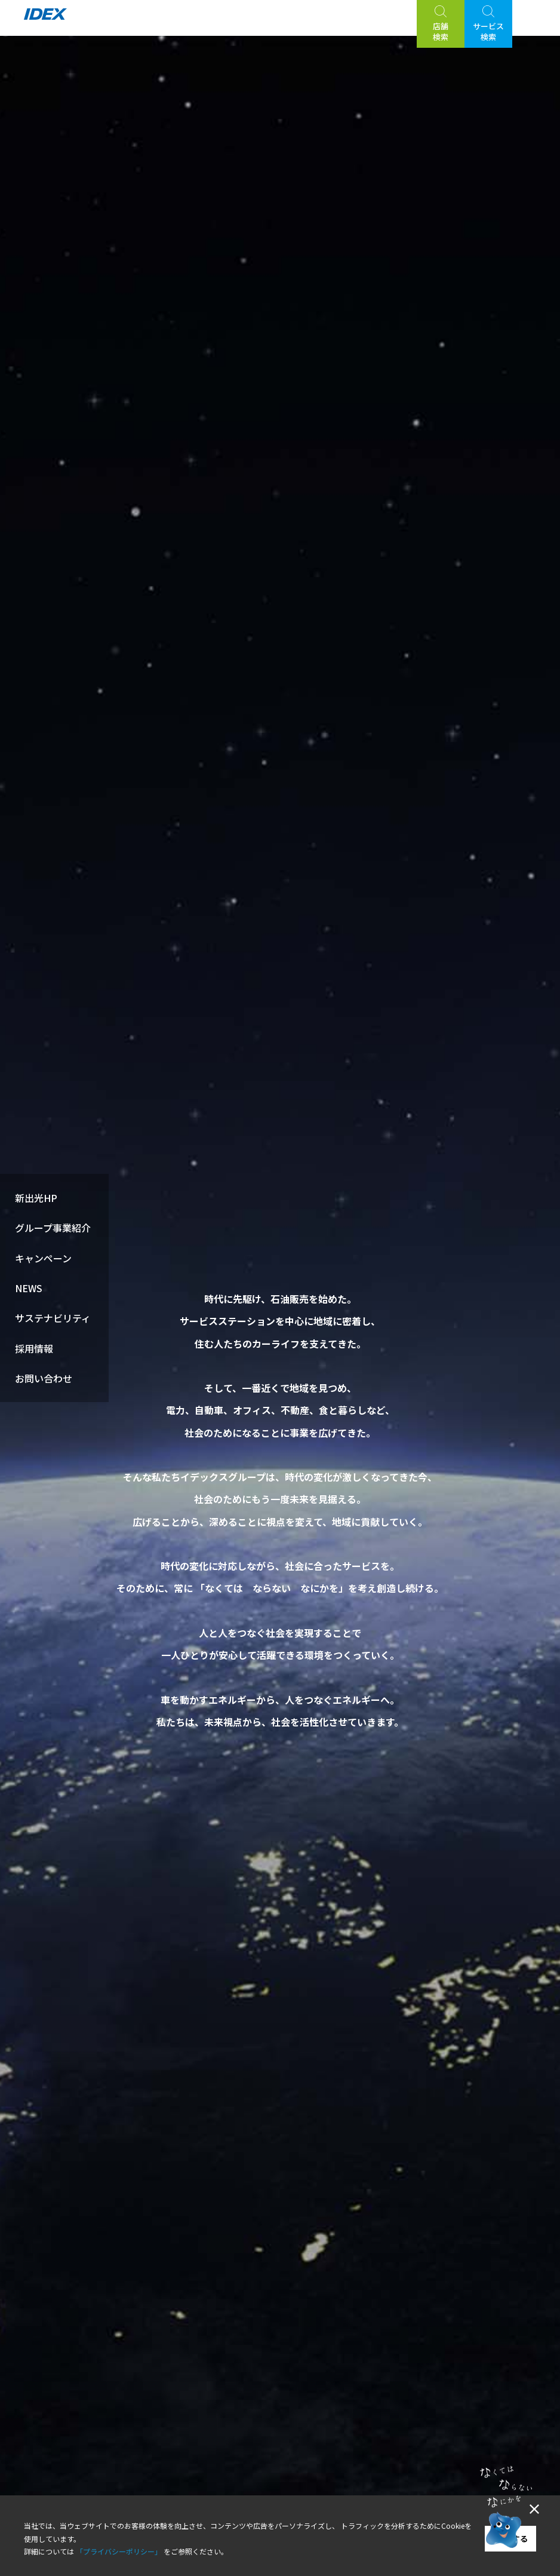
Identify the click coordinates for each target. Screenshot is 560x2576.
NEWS (28, 1288)
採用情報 (34, 1348)
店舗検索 (440, 31)
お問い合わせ (43, 1378)
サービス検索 (488, 31)
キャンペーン (43, 1258)
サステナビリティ (53, 1318)
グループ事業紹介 (53, 1227)
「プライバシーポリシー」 (119, 2551)
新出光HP (36, 1198)
